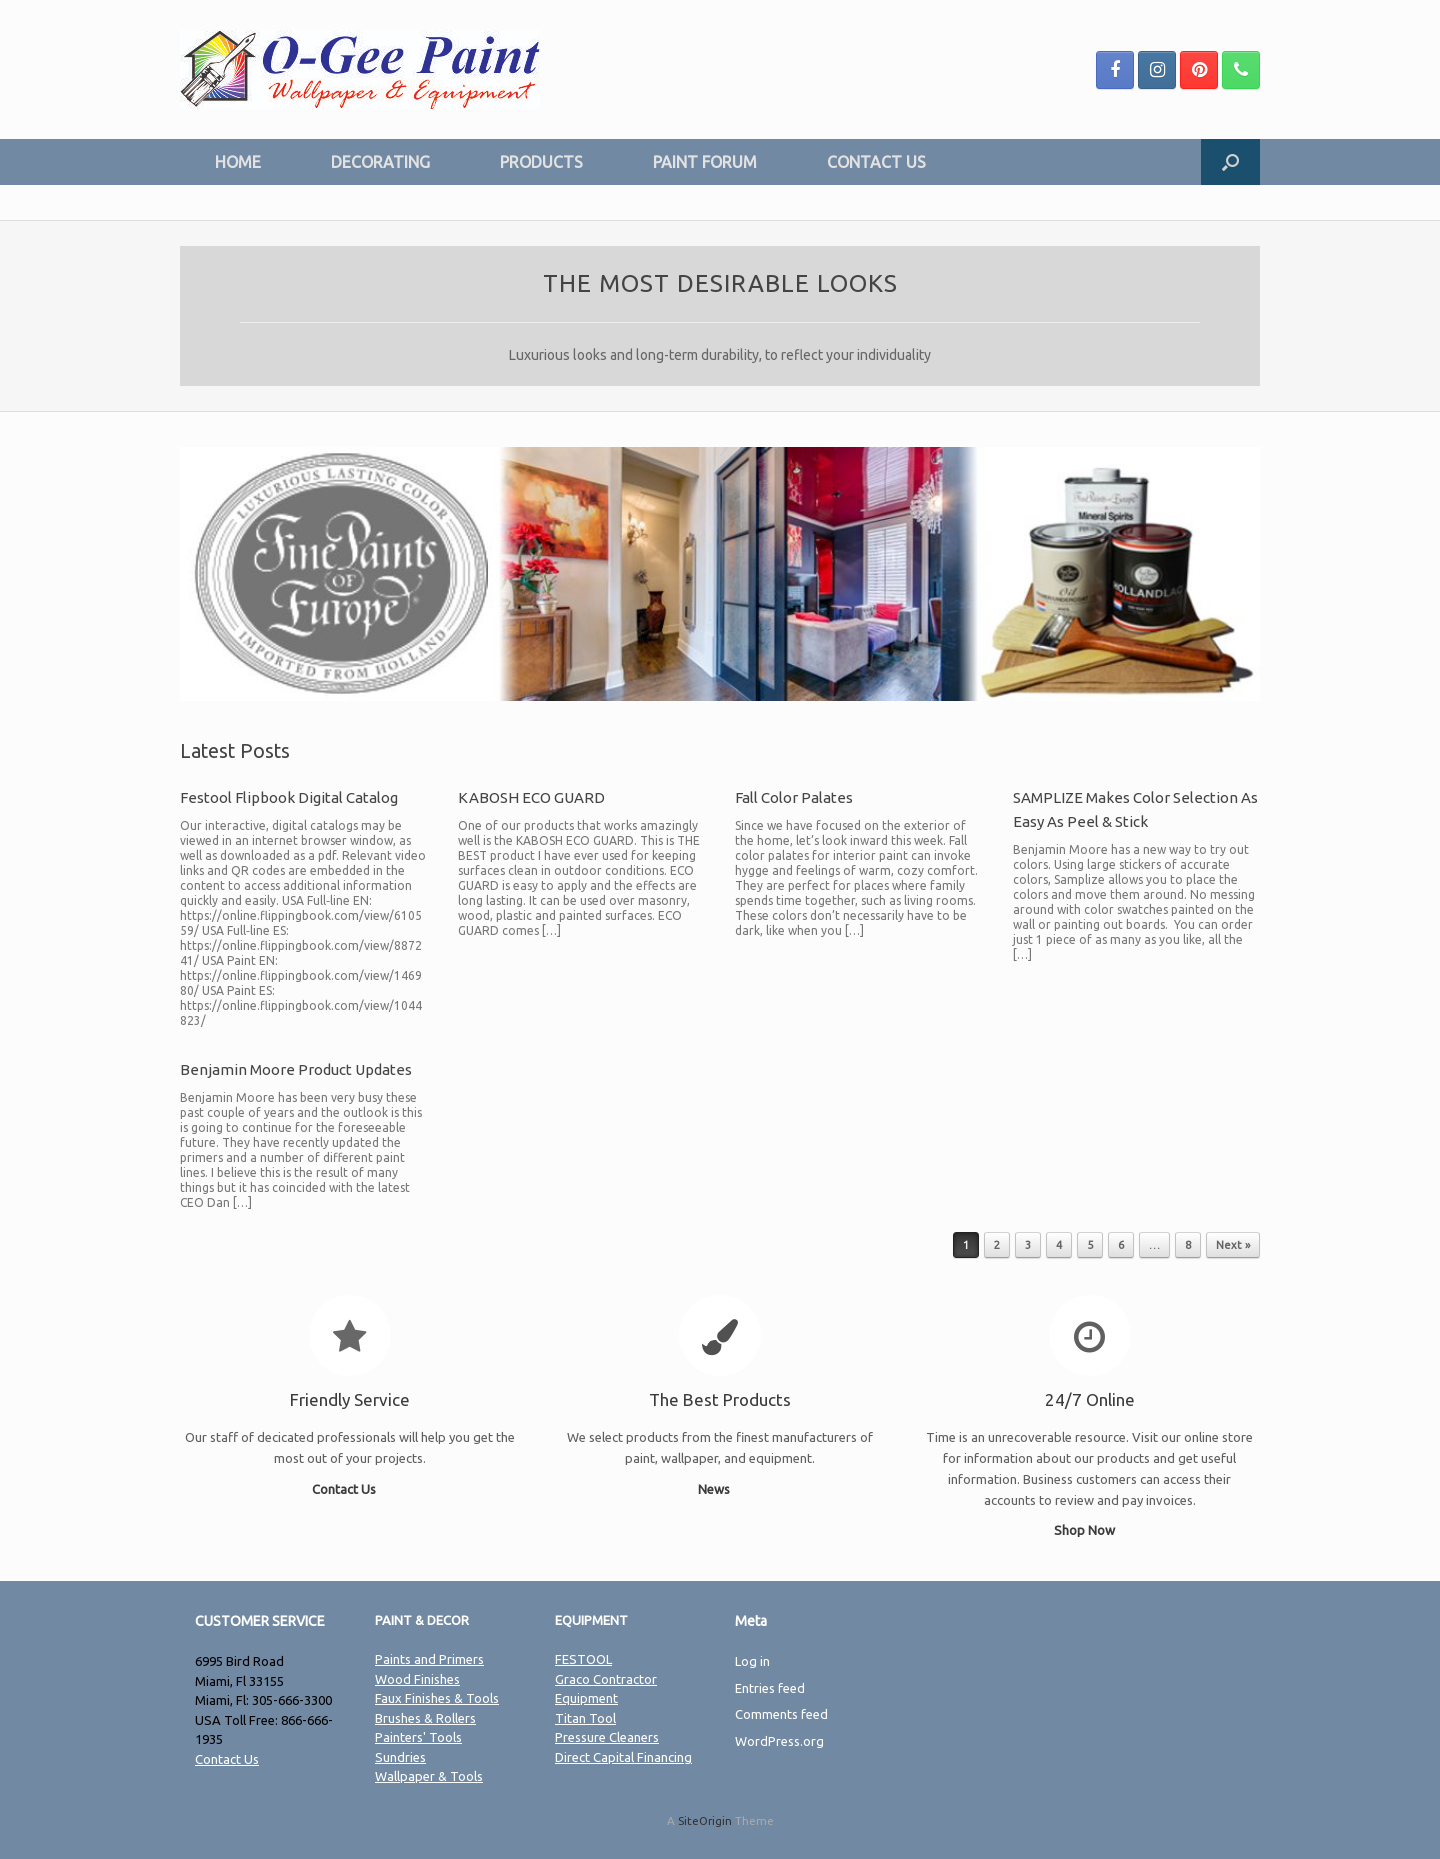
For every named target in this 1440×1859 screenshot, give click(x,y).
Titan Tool (585, 1718)
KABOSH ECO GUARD (531, 797)
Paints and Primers (429, 1659)
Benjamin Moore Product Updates (296, 1069)
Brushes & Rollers (425, 1718)
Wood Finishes (417, 1679)
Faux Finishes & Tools (437, 1698)
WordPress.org (779, 1741)
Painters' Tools (418, 1737)
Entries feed (770, 1688)
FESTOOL (583, 1659)
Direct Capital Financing (623, 1757)
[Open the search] (1230, 162)
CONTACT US (876, 162)
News (719, 1489)
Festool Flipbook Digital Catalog (289, 797)
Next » (1233, 1245)
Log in (752, 1661)
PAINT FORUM (705, 162)
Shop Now (1090, 1530)
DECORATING (380, 162)
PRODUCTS (541, 162)
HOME (238, 162)
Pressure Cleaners (607, 1737)
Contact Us (349, 1489)
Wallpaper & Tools (429, 1776)
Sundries (400, 1757)
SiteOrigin (705, 1820)
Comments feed (781, 1714)
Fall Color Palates (794, 797)
